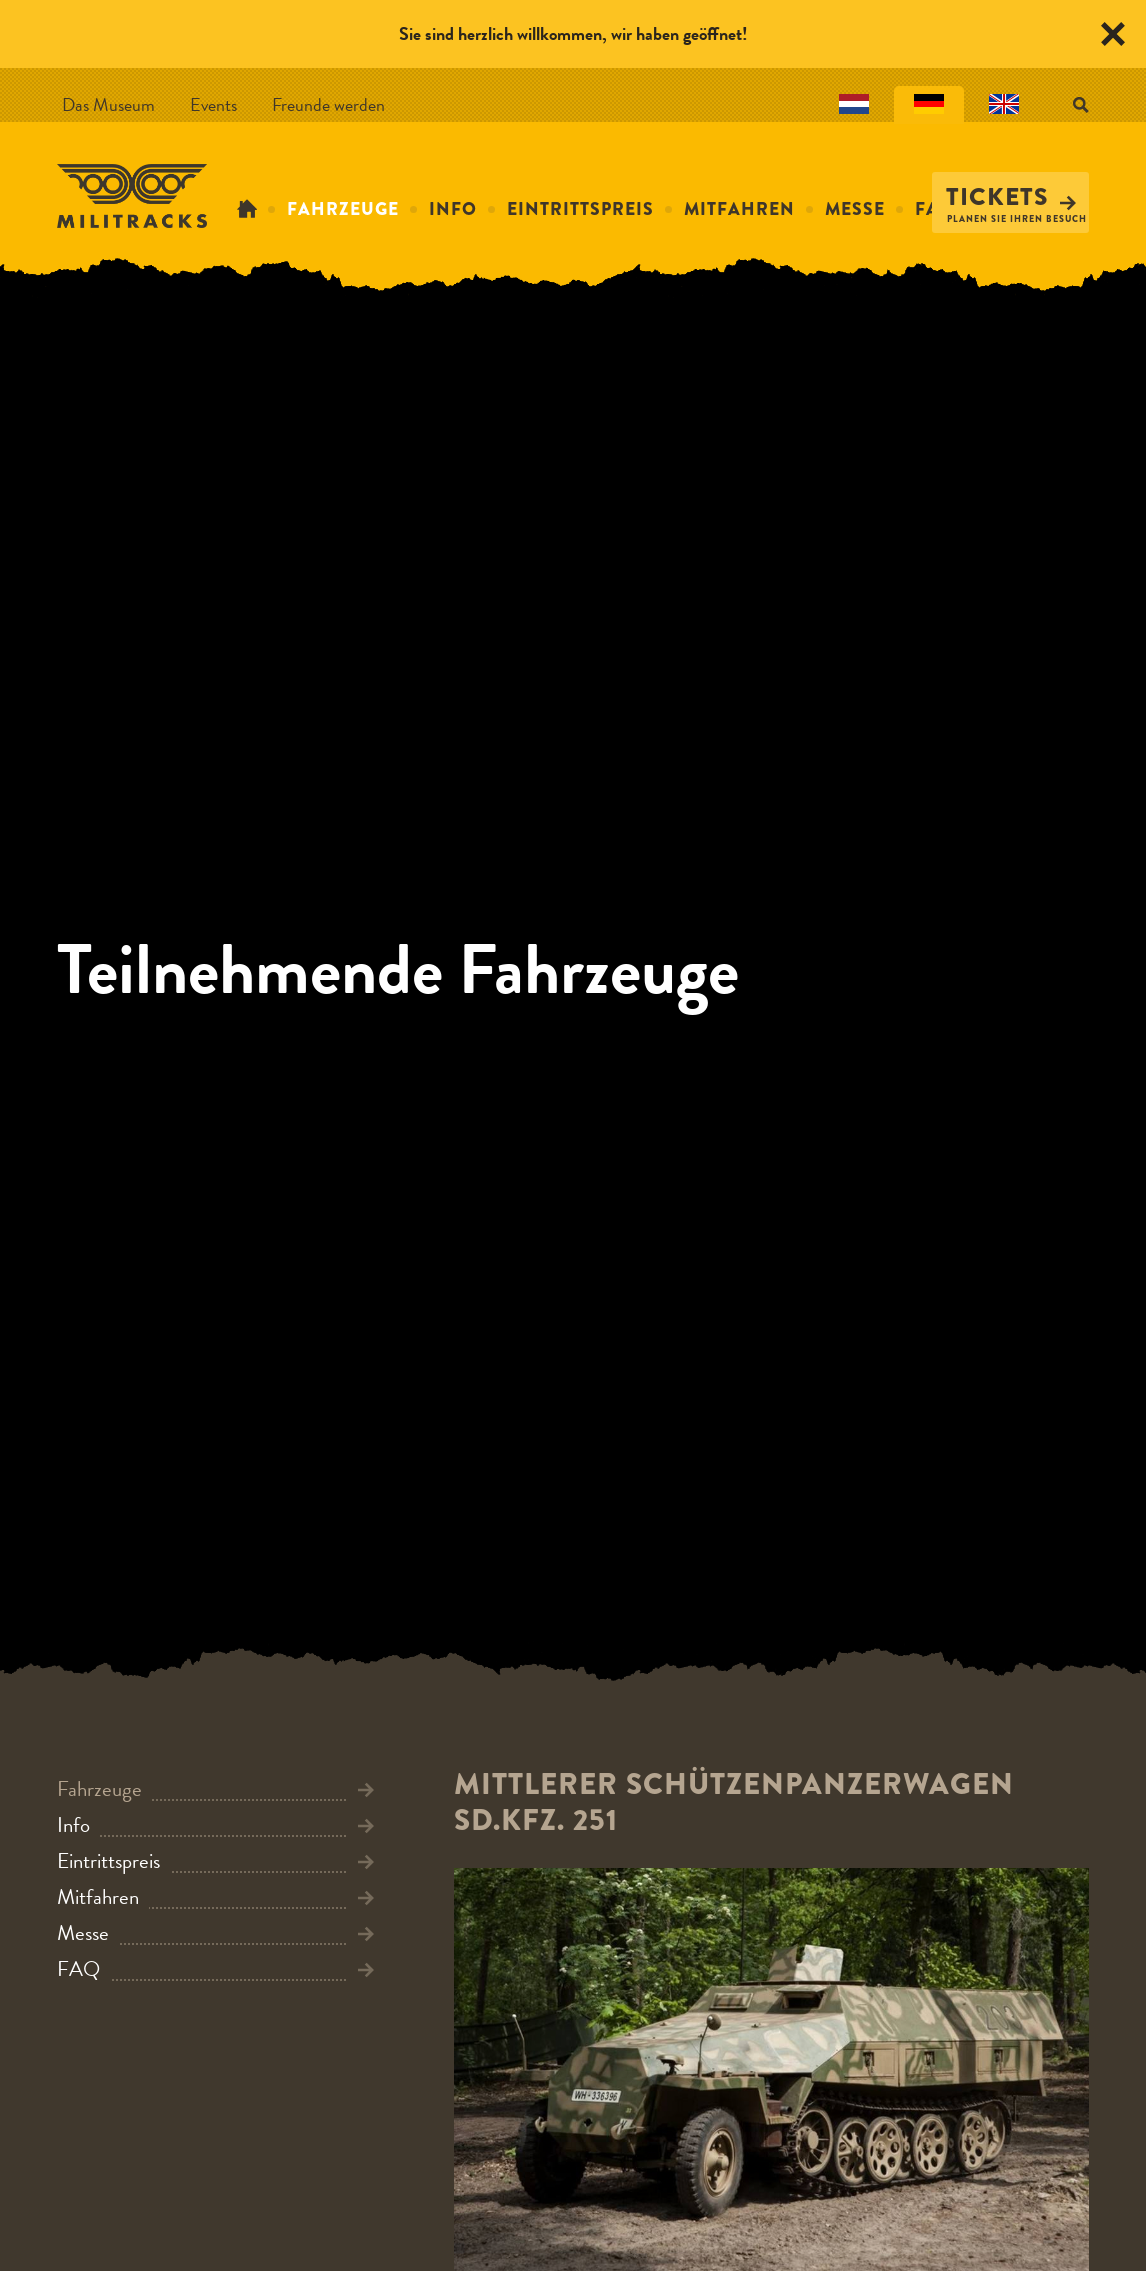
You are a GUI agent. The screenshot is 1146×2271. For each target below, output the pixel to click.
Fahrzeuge (343, 209)
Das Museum (108, 104)
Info (453, 209)
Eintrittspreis (580, 209)
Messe (855, 209)
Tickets (1011, 197)
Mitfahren (739, 209)
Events (213, 104)
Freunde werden (328, 104)
